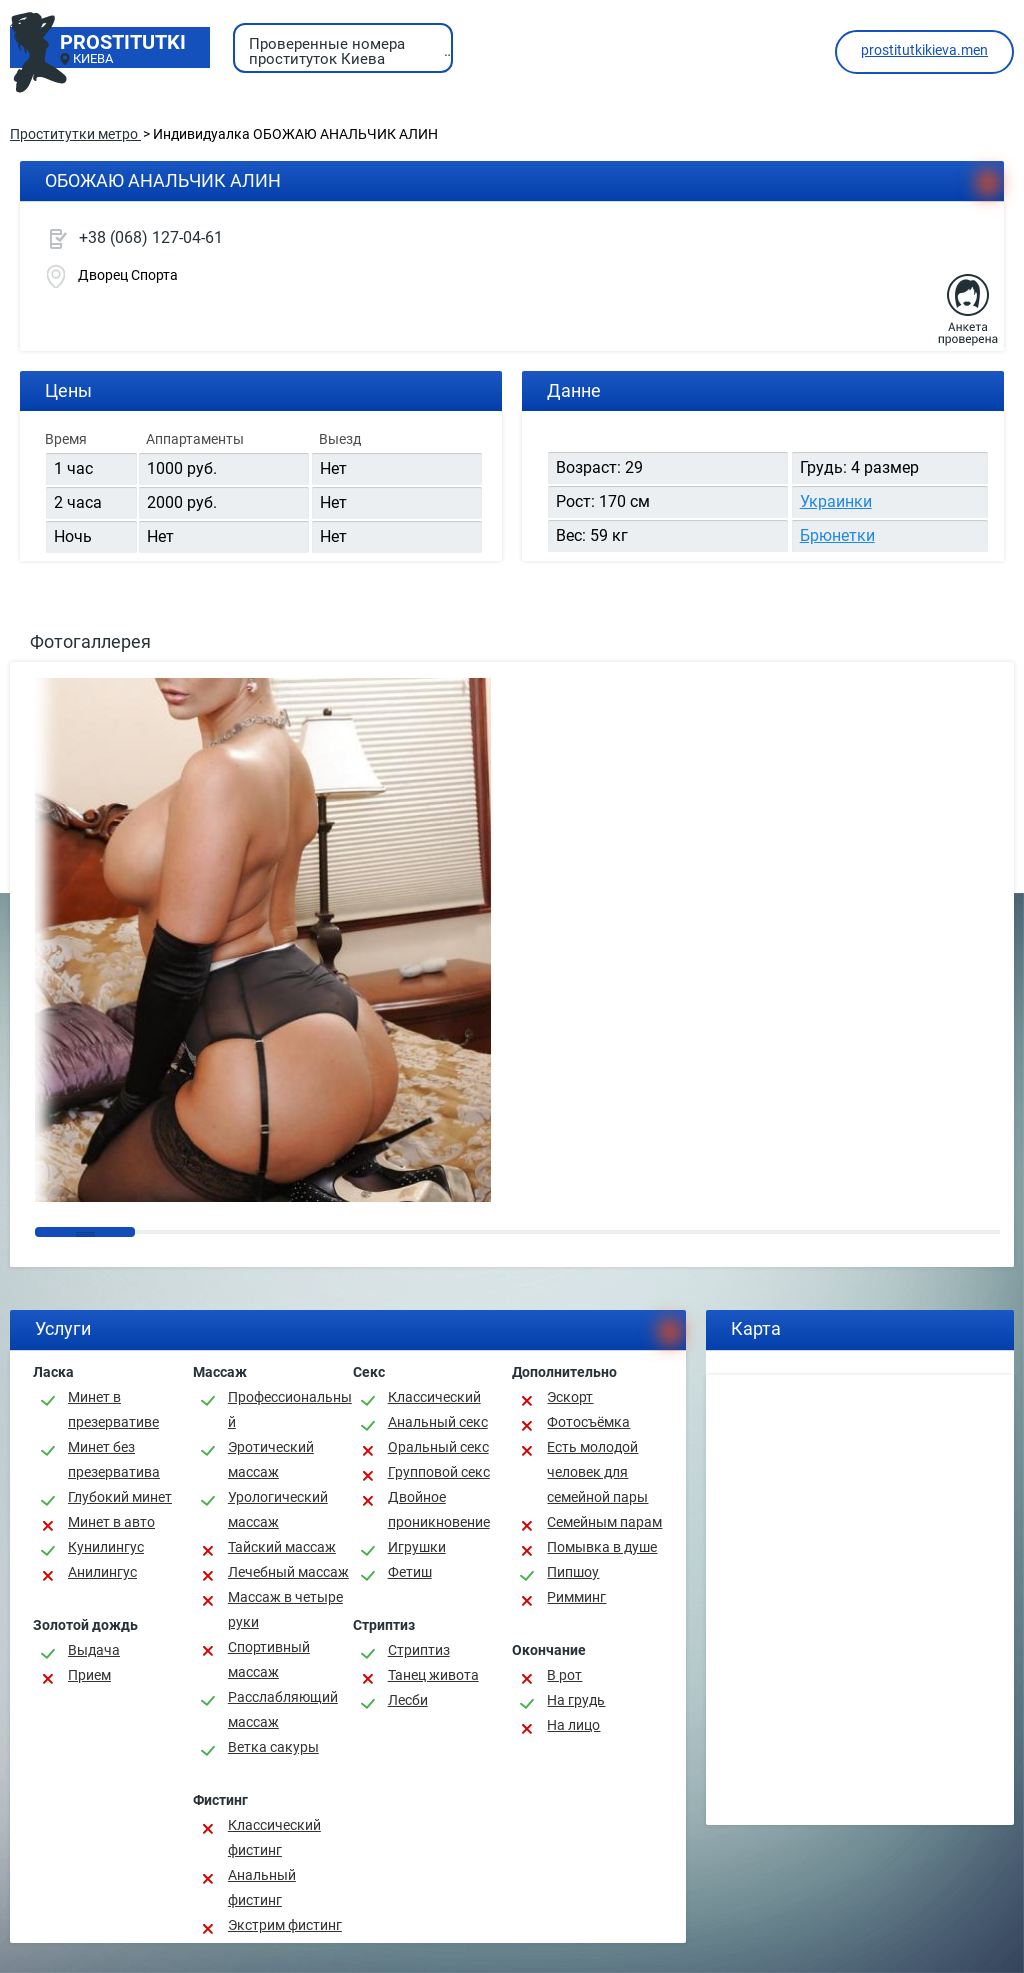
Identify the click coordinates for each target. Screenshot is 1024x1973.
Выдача (94, 1650)
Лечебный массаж (288, 1572)
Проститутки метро (75, 134)
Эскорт (570, 1397)
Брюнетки (837, 535)
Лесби (408, 1700)
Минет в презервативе (113, 1409)
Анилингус (102, 1572)
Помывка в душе (602, 1547)
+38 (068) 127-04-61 (151, 237)
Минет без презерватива (114, 1459)
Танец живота (433, 1675)
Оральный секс (438, 1447)
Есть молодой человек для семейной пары (597, 1472)
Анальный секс (438, 1422)
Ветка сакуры (273, 1747)
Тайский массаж (282, 1547)
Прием (89, 1675)
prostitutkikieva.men (924, 50)
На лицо (573, 1725)
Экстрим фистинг (285, 1925)
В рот (564, 1675)
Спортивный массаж (269, 1659)
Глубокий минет (120, 1497)
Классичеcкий (434, 1397)
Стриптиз (419, 1650)
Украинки (836, 501)
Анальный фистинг (262, 1887)
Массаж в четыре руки (285, 1609)
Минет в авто (111, 1522)
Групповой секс (439, 1472)
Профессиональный (290, 1409)
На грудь (576, 1700)
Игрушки (417, 1547)
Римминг (576, 1597)
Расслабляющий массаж (283, 1709)
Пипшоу (573, 1572)
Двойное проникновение (439, 1509)
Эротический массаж (271, 1459)
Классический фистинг (274, 1837)
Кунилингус (106, 1547)
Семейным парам (604, 1522)
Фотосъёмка (588, 1422)
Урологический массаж (278, 1509)
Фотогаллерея (90, 641)
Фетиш (410, 1572)
